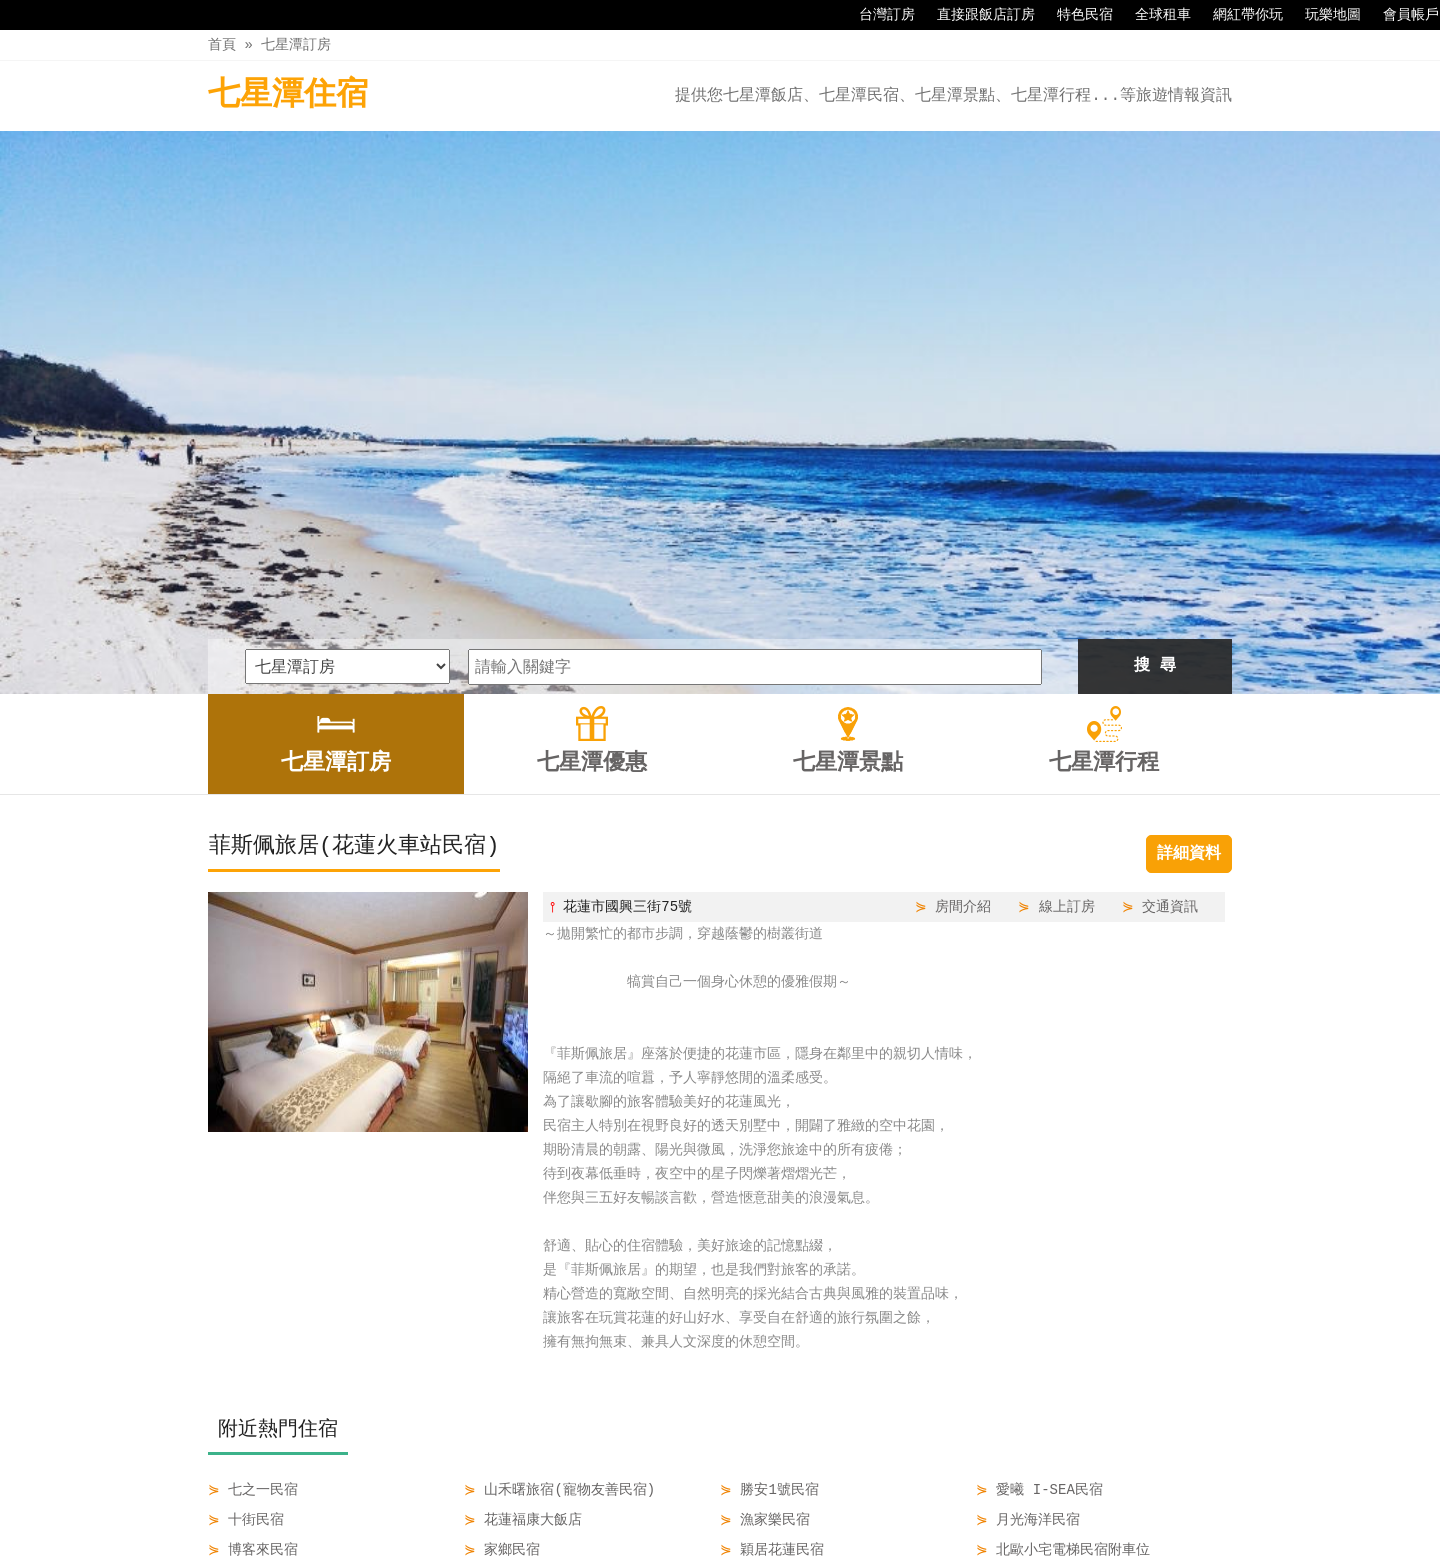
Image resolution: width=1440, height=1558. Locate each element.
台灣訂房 (877, 15)
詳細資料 (1189, 591)
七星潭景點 (765, 1500)
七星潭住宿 (288, 95)
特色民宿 (1075, 15)
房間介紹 (963, 643)
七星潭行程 (866, 1500)
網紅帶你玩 (1238, 15)
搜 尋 (1155, 403)
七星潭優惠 (665, 1500)
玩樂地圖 (1323, 15)
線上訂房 (1067, 643)
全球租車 (1153, 15)
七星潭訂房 (296, 44)
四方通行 (724, 1542)
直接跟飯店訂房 (976, 15)
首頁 (222, 44)
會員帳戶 (1401, 15)
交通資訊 (1170, 643)
